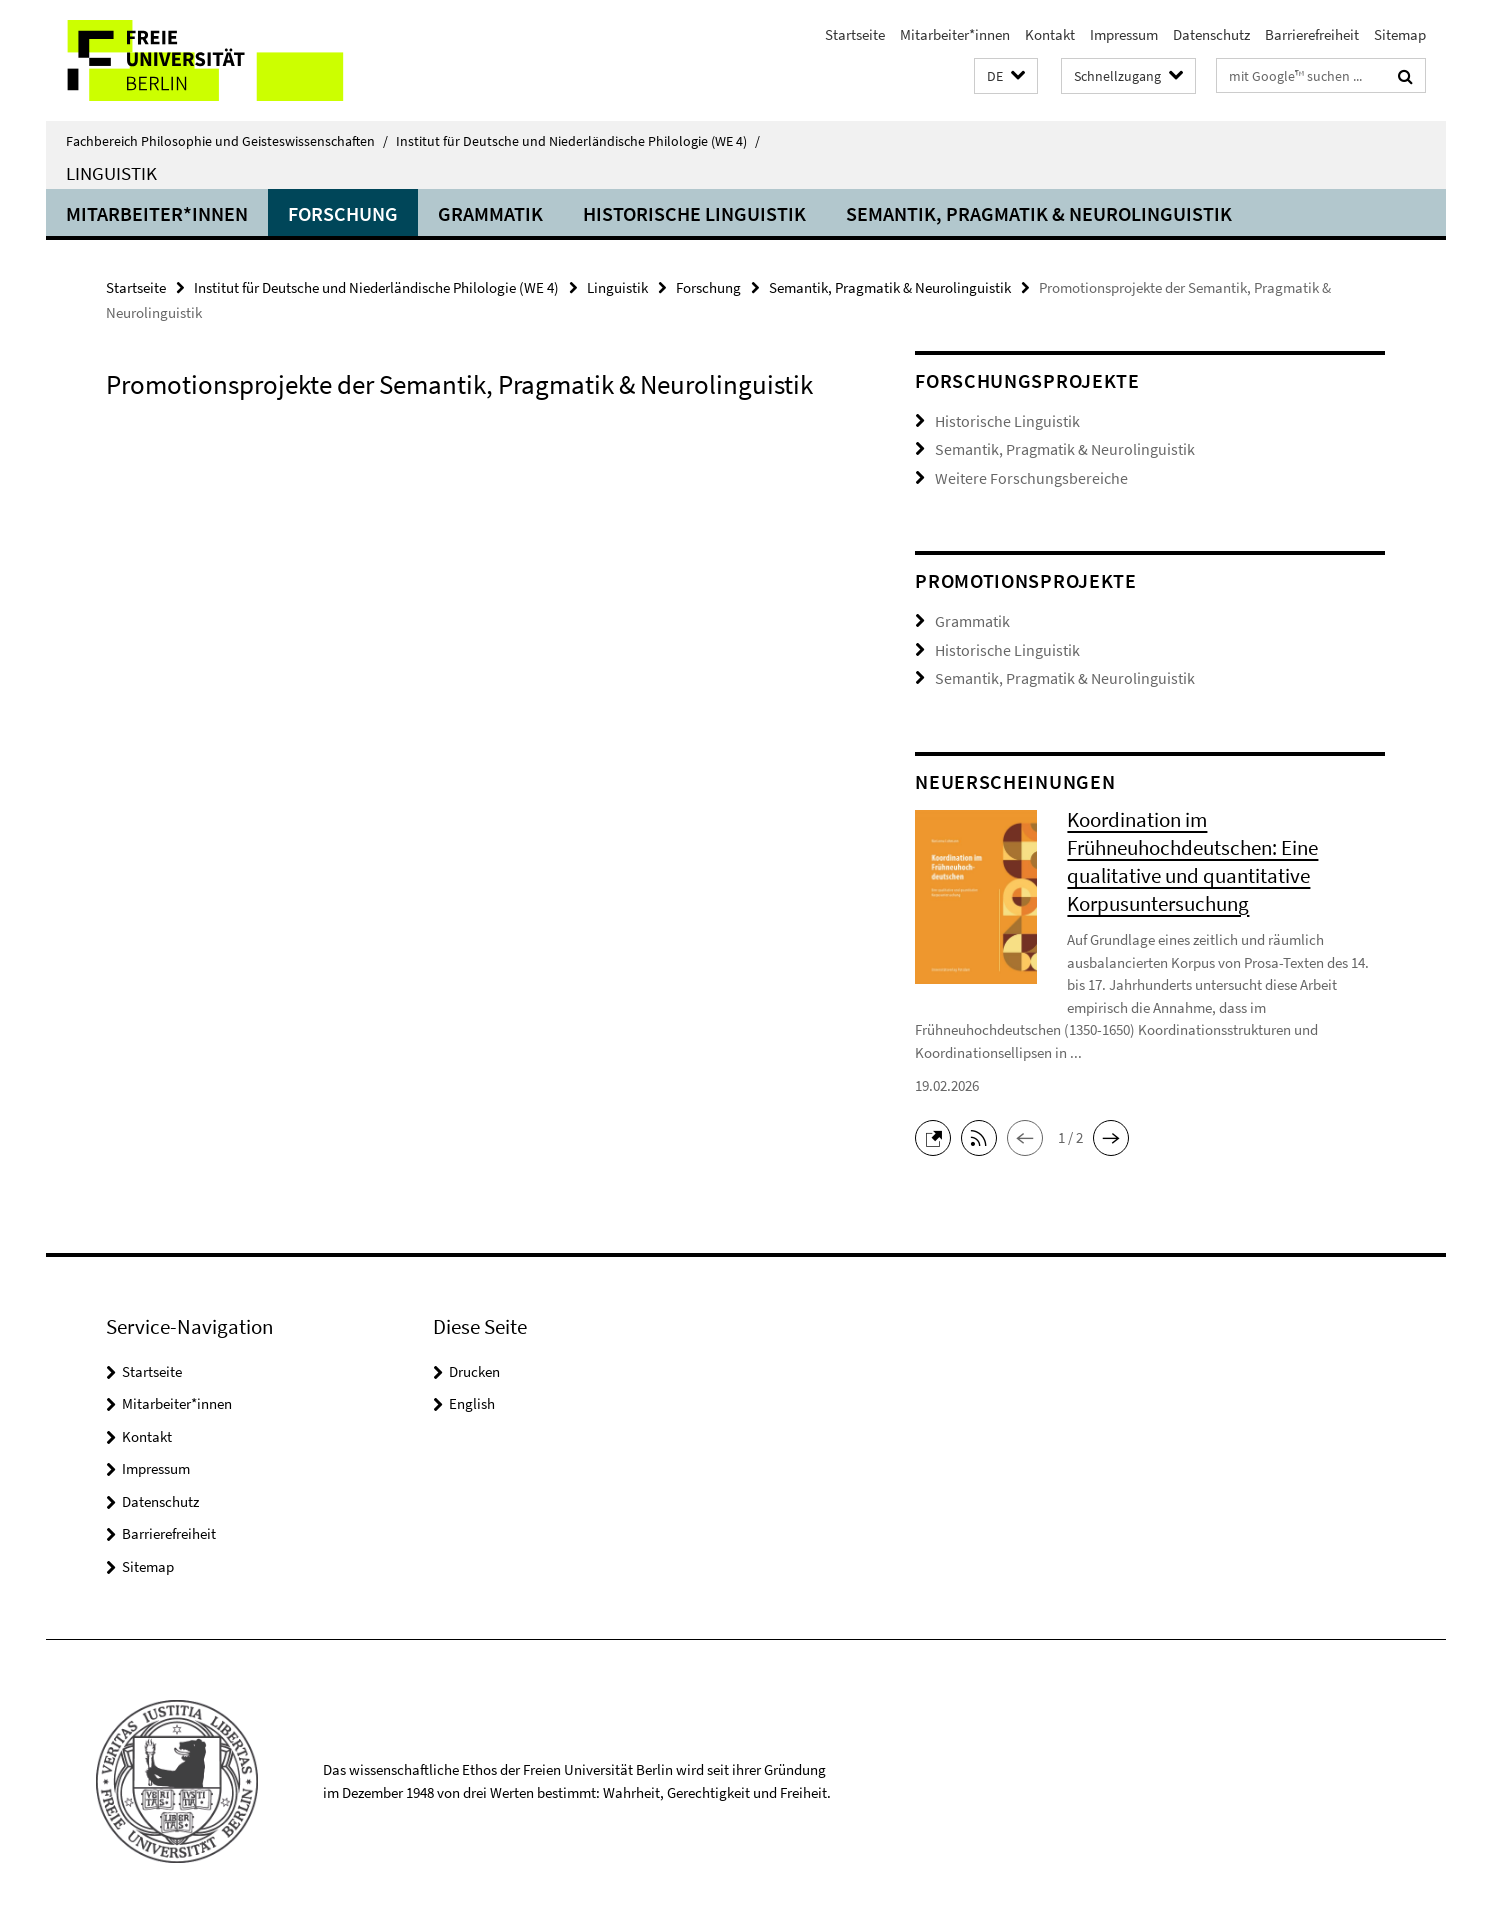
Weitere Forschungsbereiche (1022, 475)
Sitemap (1400, 34)
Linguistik (111, 173)
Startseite (855, 34)
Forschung (343, 213)
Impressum (1124, 34)
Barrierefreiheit (1312, 34)
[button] (1006, 76)
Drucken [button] (474, 1365)
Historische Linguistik (694, 213)
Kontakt (1050, 34)
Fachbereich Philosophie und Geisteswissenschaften (227, 141)
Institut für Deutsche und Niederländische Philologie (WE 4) (578, 141)
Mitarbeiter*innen (955, 34)
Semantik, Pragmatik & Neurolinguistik (1039, 213)
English (472, 1397)
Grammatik (490, 213)
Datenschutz (1211, 34)
